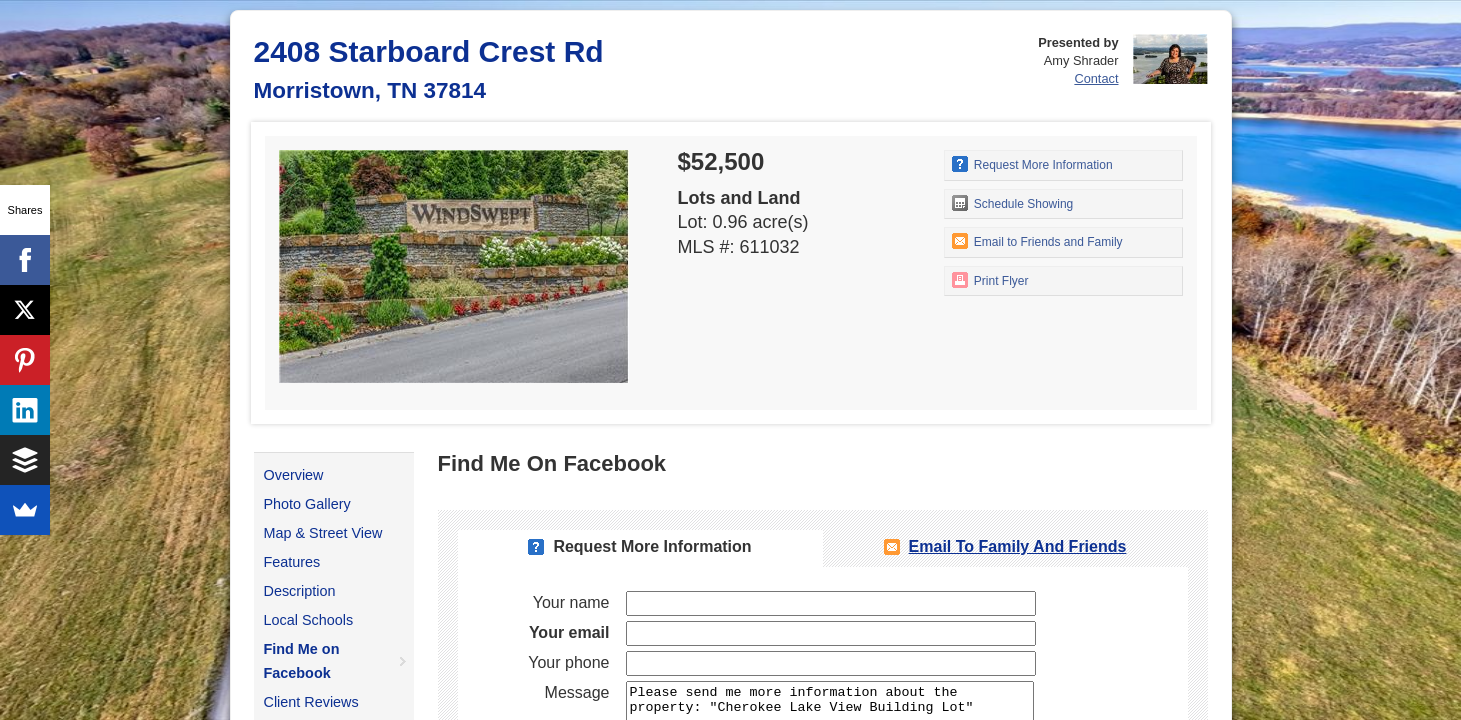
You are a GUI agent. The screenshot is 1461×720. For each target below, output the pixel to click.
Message (577, 692)
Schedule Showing (1013, 203)
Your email (569, 632)
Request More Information (1032, 164)
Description (300, 591)
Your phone (568, 662)
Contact (1096, 78)
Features (292, 562)
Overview (294, 475)
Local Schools (309, 620)
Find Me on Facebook (302, 661)
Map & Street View (323, 533)
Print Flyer (990, 280)
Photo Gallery (307, 504)
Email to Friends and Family (1037, 241)
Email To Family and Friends (1018, 546)
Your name (571, 602)
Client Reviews (311, 702)
